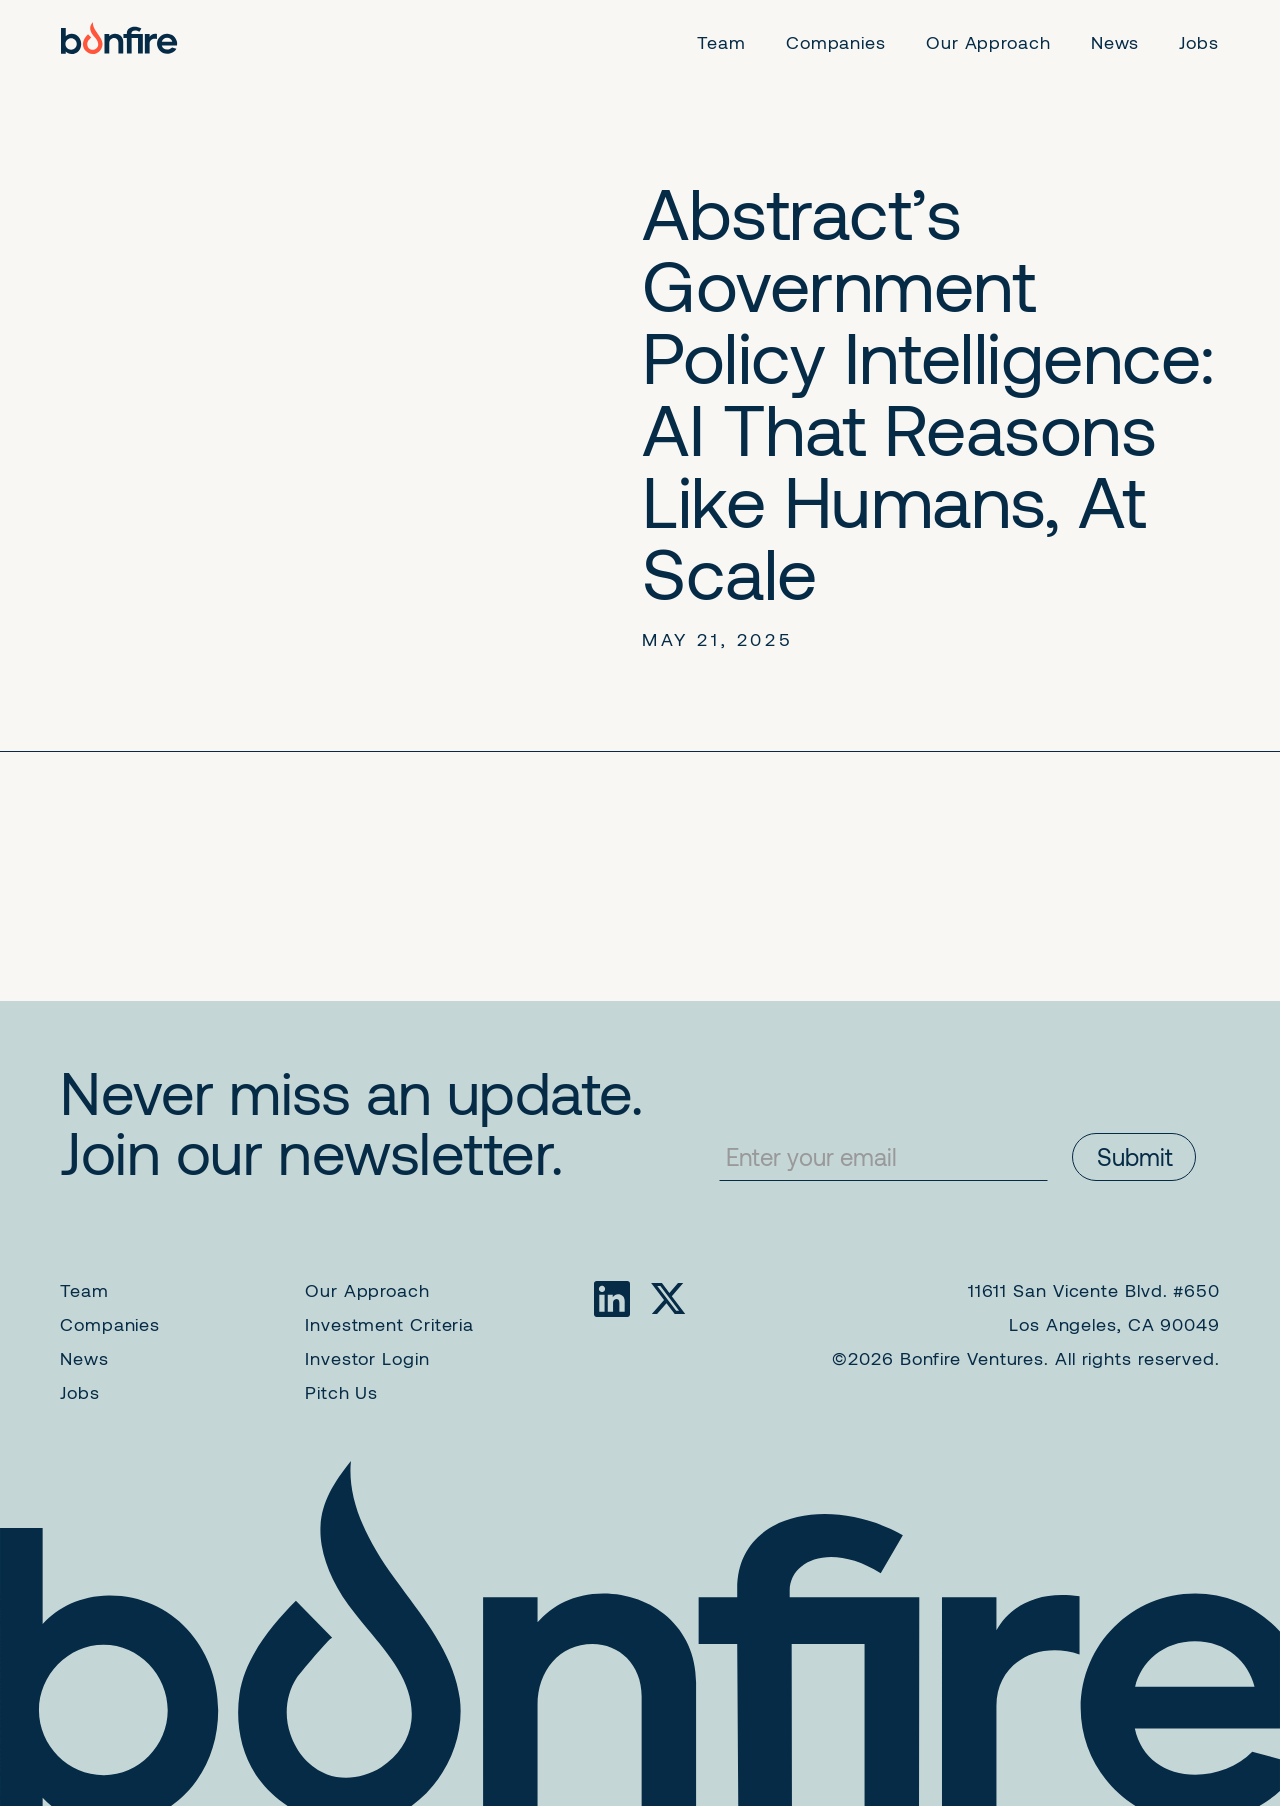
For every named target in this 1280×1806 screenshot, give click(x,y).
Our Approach (367, 1290)
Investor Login (367, 1358)
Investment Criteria (389, 1324)
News (84, 1358)
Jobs (80, 1392)
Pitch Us (341, 1392)
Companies (110, 1324)
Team (84, 1290)
